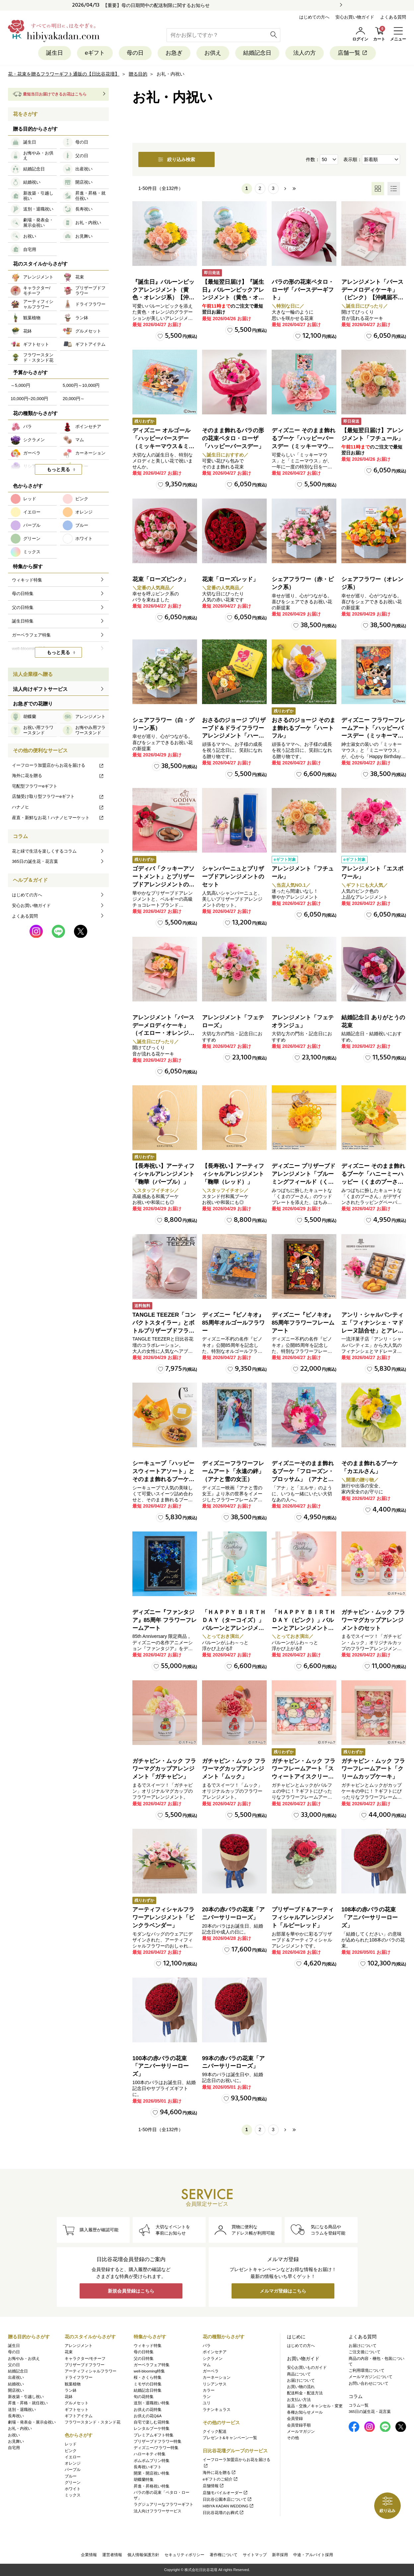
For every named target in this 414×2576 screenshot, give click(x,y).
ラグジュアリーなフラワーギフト (163, 2504)
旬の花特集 (144, 2397)
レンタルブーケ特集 (152, 2428)
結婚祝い (16, 2384)
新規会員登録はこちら (131, 2291)
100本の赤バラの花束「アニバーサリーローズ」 (160, 2066)
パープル (73, 2470)
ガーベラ (211, 2371)
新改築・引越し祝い (26, 2397)
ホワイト (73, 2489)
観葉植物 (73, 2384)
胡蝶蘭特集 (144, 2480)
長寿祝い (16, 2416)
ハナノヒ (58, 807)
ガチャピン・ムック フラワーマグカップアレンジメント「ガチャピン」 (164, 1769)
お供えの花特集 (148, 2410)
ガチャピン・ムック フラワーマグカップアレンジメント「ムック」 (234, 1769)
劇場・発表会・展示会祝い (32, 2422)
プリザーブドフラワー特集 (157, 2441)
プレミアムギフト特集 (153, 2435)
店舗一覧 (353, 53)
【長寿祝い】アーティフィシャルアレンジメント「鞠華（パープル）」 (163, 1174)
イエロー (73, 2457)
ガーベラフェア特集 (152, 2365)
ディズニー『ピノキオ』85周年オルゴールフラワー (233, 1323)
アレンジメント (79, 2346)
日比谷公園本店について (227, 2499)
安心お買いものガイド (307, 2367)
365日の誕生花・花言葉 (35, 861)
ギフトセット (77, 2410)
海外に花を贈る (58, 775)
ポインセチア (215, 2352)
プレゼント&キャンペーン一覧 (230, 2438)
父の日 (14, 2365)
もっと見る (58, 469)
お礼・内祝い (20, 2428)
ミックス (73, 2495)
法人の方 (304, 53)
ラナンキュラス (217, 2410)
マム (207, 2365)
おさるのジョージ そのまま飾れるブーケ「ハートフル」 (303, 728)
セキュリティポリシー (184, 2554)
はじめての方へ (314, 17)
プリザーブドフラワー (84, 2365)
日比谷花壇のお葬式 (223, 2513)
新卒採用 (280, 2554)
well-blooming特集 (149, 2371)
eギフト (95, 53)
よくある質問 (393, 17)
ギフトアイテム (79, 2416)
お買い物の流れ (301, 2387)
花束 (69, 2352)
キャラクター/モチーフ (85, 2359)
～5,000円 (20, 385)
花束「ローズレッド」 (230, 579)
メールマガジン (301, 2431)
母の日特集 (144, 2352)
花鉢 (69, 2397)
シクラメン (213, 2359)
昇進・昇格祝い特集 (152, 2486)
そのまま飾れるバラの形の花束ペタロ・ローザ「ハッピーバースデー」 (233, 438)
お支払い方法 (299, 2400)
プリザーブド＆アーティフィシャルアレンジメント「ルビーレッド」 (303, 1917)
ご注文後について (364, 2352)
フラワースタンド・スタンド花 (92, 2422)
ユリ (207, 2403)
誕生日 (54, 53)
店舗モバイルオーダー (225, 2493)
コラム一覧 (359, 2405)
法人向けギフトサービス (40, 689)
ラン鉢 (71, 2390)
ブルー (71, 2476)
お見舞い (16, 2441)
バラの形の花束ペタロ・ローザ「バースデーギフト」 (303, 290)
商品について (299, 2374)
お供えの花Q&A (148, 2416)
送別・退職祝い (22, 2410)
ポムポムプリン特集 (152, 2461)
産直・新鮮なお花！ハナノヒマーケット (58, 817)
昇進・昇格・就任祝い (28, 2403)
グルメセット (77, 2403)
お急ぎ (174, 53)
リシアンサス (215, 2384)
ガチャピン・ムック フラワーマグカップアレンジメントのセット (373, 1620)
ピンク (71, 2451)
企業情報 (89, 2554)
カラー (209, 2390)
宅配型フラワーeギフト (34, 786)
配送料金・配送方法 (305, 2393)
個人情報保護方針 (143, 2554)
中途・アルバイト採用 (313, 2554)
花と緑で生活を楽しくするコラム (44, 851)
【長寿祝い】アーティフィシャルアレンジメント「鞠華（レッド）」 (233, 1174)
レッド (71, 2444)
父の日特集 (144, 2359)
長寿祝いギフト (148, 2467)
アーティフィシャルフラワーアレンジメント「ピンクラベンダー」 (163, 1917)
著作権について (224, 2554)
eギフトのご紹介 (220, 2479)
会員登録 (295, 2419)
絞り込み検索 (176, 159)
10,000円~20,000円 (29, 398)
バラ (207, 2346)
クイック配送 (215, 2431)
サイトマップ (255, 2554)
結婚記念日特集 (148, 2390)
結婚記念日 (257, 53)
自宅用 (14, 2448)
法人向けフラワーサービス (157, 2511)
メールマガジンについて (370, 2377)
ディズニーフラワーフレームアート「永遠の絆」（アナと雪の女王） (233, 1471)
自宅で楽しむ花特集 (152, 2422)
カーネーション (217, 2377)
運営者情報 (112, 2554)
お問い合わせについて (368, 2383)
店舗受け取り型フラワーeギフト (58, 796)
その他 (293, 2438)
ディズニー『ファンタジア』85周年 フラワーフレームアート (164, 1620)
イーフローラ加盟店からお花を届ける (58, 765)
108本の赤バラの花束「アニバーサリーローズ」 (369, 1917)
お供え (212, 53)
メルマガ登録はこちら (283, 2291)
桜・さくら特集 (148, 2377)
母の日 (135, 53)
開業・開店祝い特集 (152, 2473)
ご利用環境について (366, 2370)
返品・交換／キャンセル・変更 (315, 2406)
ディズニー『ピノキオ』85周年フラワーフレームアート (303, 1323)
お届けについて (301, 2380)
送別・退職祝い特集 (152, 2403)
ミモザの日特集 (148, 2384)
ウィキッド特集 (148, 2346)
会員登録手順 (299, 2425)
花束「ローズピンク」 (160, 579)
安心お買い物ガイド (354, 17)
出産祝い (16, 2377)
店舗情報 (213, 2486)
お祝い (14, 2435)
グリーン (73, 2483)
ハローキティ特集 (150, 2454)
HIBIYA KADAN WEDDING (228, 2506)
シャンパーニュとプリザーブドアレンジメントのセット (233, 877)
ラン (207, 2397)
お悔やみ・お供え (24, 2359)
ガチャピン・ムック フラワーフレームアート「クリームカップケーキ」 (373, 1769)
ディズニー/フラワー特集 (156, 2448)
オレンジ (73, 2463)
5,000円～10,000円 (81, 385)
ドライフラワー (79, 2377)
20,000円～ (74, 398)
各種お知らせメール (305, 2412)
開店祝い (16, 2390)
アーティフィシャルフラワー (90, 2371)
